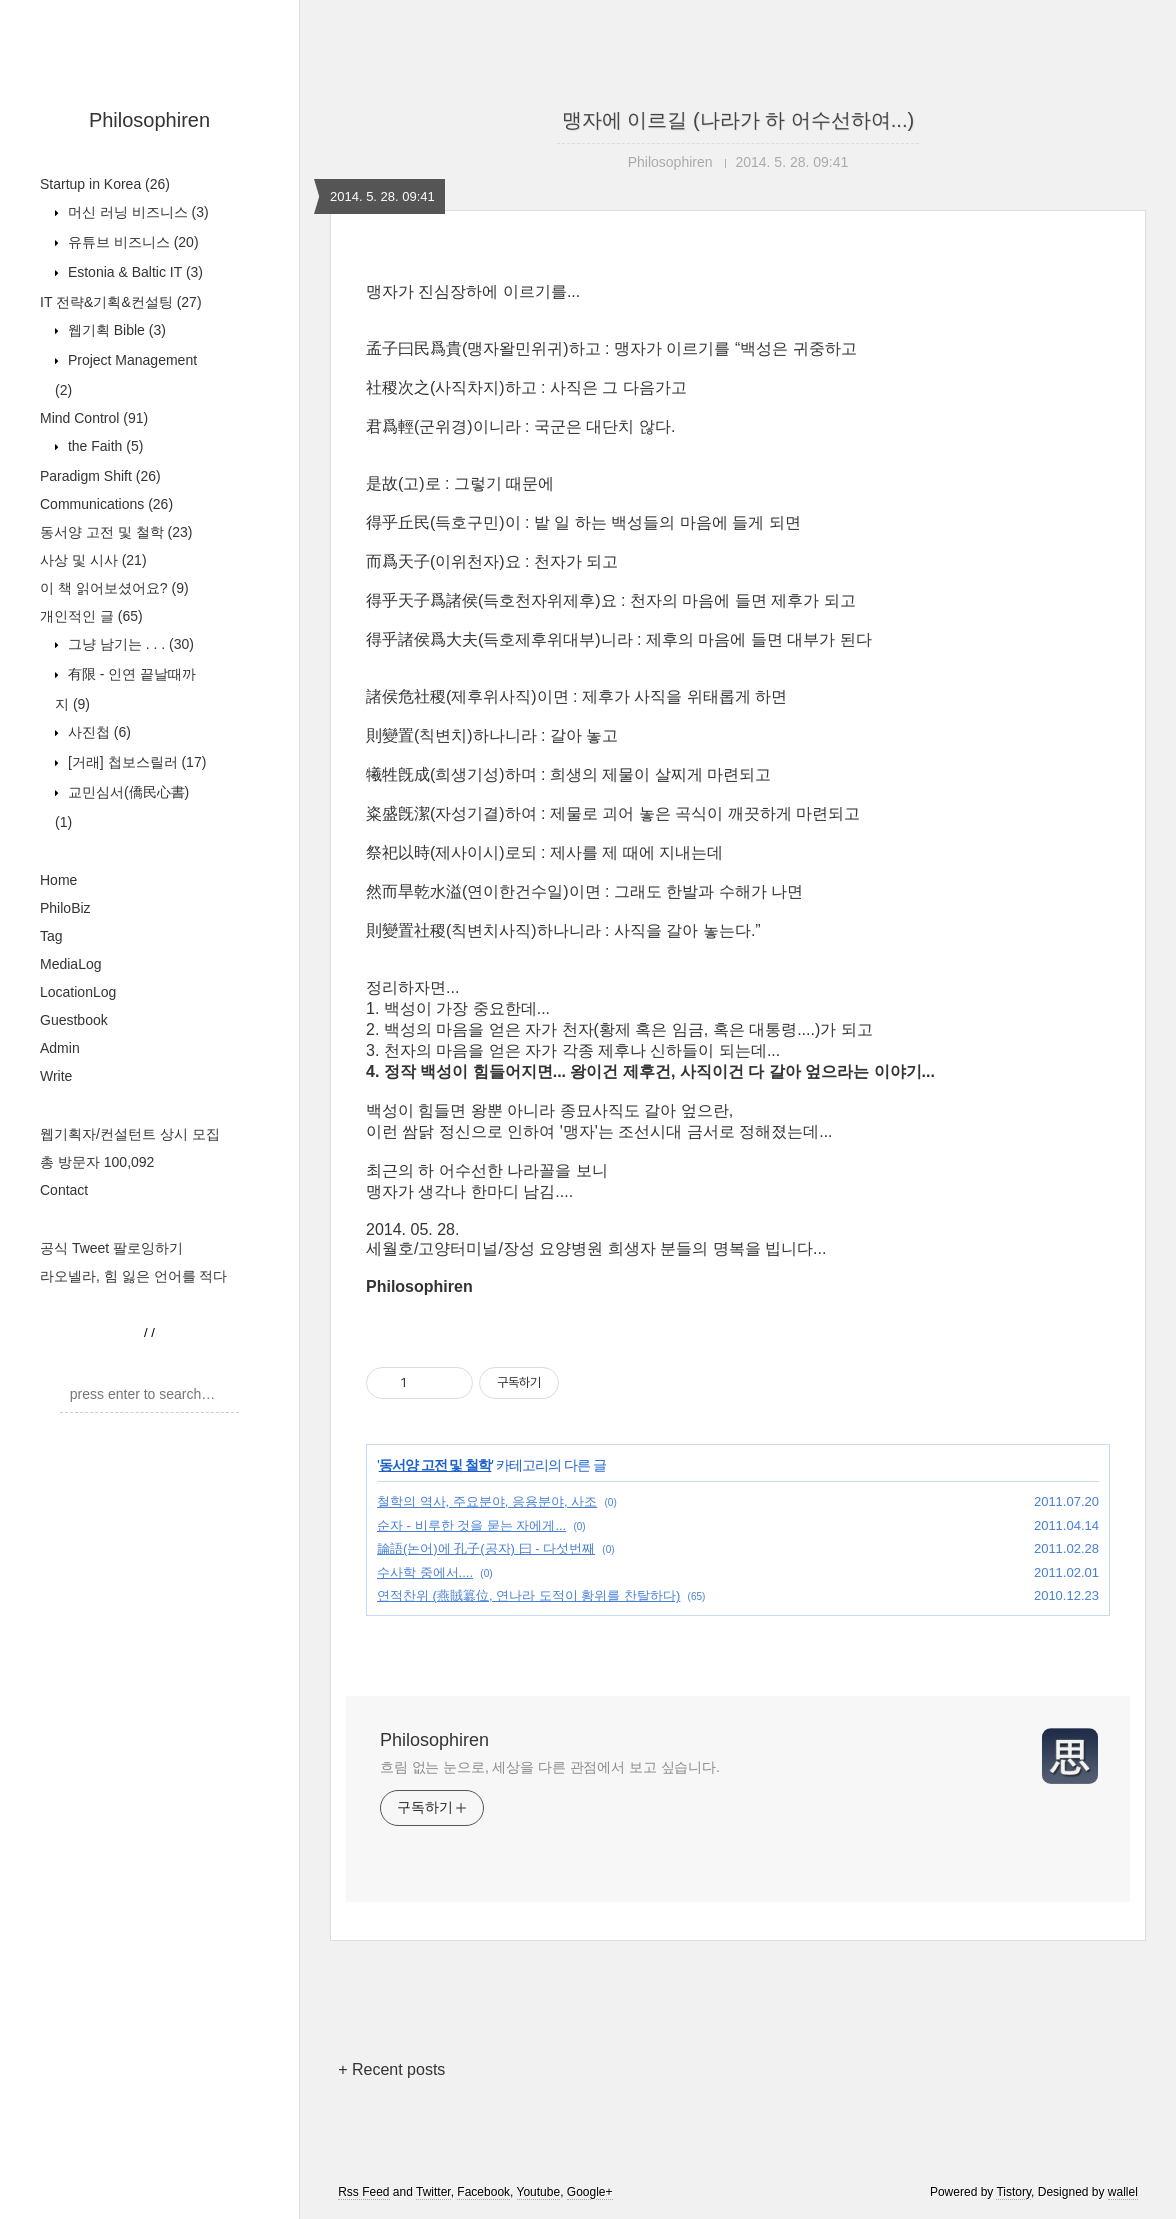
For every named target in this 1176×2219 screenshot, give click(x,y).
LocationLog (78, 992)
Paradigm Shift (100, 476)
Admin (60, 1048)
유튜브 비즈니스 (131, 242)
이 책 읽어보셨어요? (114, 588)
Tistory (1013, 2192)
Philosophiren (149, 120)
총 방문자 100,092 (97, 1162)
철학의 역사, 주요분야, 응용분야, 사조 (487, 1501)
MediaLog (71, 964)
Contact (64, 1190)
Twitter (433, 2192)
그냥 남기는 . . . (129, 644)
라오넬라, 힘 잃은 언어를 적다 (133, 1276)
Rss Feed (363, 2192)
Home (58, 880)
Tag (51, 936)
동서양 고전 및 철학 (116, 532)
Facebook (483, 2192)
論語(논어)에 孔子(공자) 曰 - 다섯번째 (486, 1548)
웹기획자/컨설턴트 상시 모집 (130, 1134)
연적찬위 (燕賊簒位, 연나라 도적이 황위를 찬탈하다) (528, 1595)
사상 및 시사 (93, 560)
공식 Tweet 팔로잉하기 (111, 1248)
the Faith (103, 446)
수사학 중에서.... (425, 1572)
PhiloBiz (65, 908)
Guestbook (74, 1020)
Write (56, 1076)
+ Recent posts (391, 2069)
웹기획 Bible (115, 330)
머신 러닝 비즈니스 (136, 212)
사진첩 (97, 732)
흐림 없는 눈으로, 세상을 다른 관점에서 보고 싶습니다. (550, 1767)
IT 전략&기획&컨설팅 (121, 302)
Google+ (590, 2192)
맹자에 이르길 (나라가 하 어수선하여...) (738, 120)
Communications (106, 504)
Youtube (539, 2192)
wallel (1123, 2192)
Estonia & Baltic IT (133, 272)
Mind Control (94, 418)
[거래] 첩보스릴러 (135, 762)
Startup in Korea (105, 184)
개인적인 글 (91, 616)
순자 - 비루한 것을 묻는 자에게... (471, 1525)
